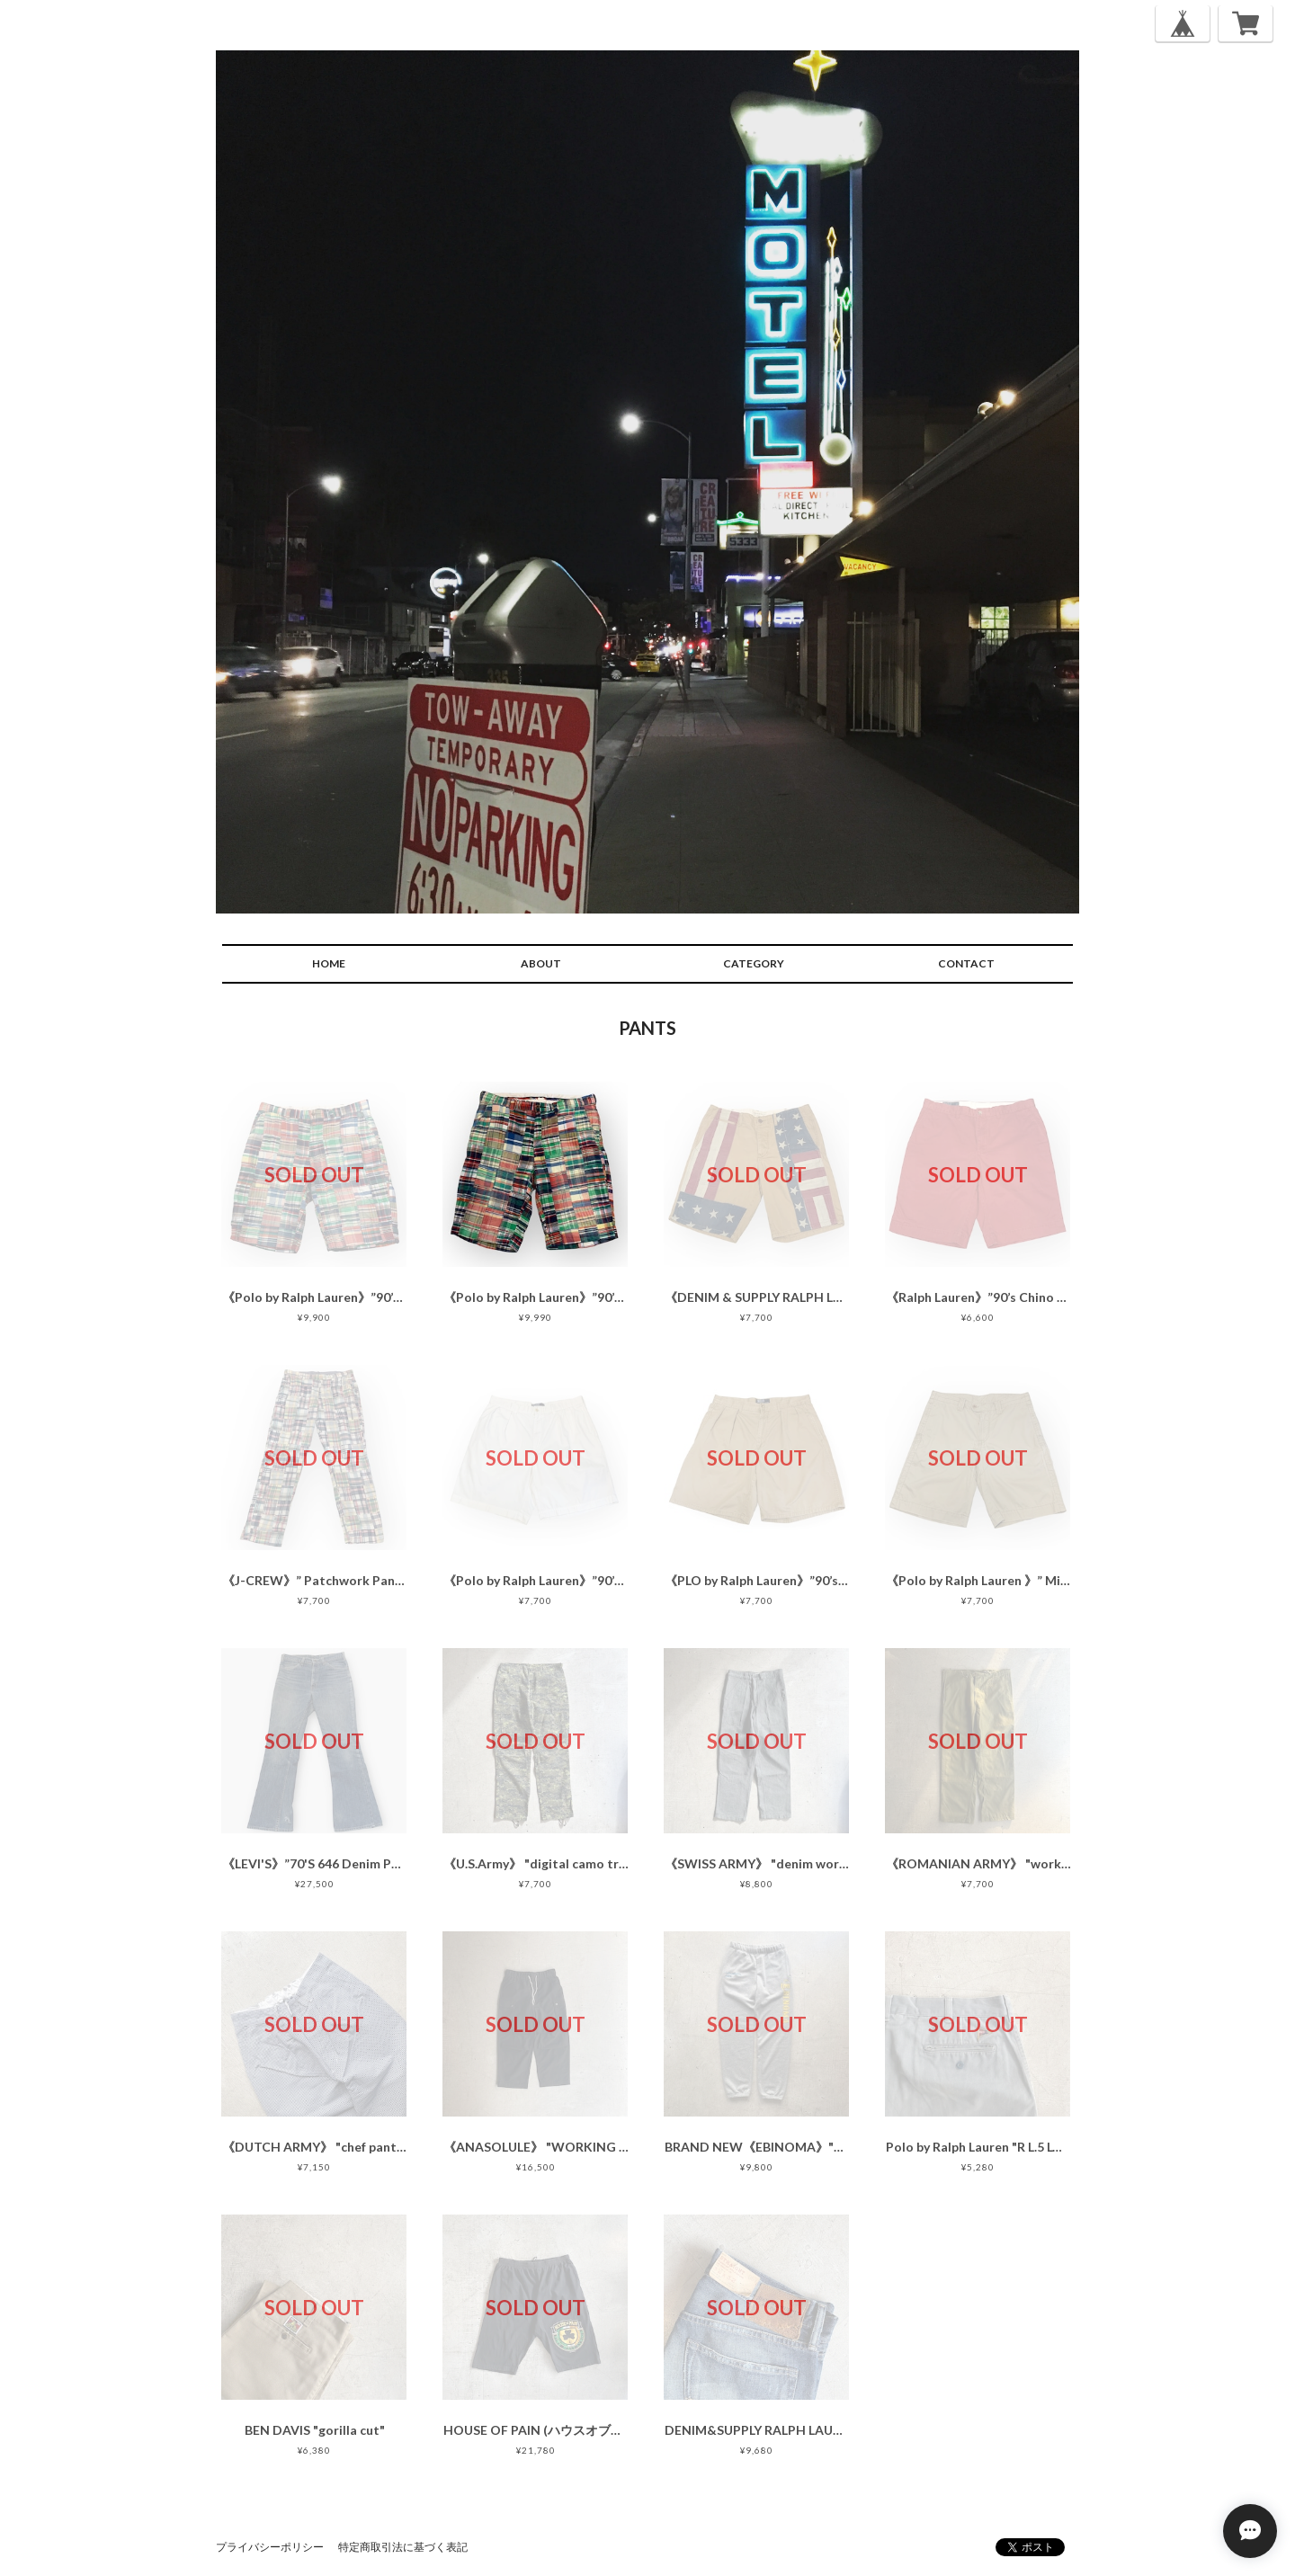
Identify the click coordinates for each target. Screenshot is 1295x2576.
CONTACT (966, 963)
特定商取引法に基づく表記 (403, 2547)
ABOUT (541, 963)
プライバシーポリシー (270, 2547)
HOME (328, 963)
